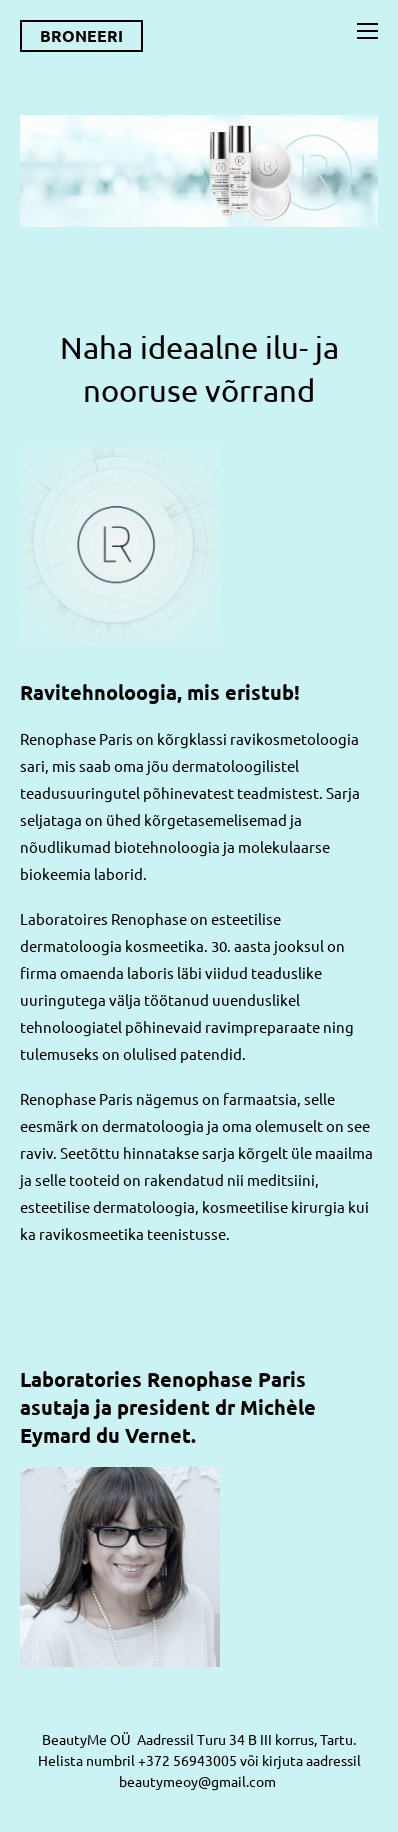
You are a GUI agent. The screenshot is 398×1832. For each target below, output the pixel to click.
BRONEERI (81, 35)
